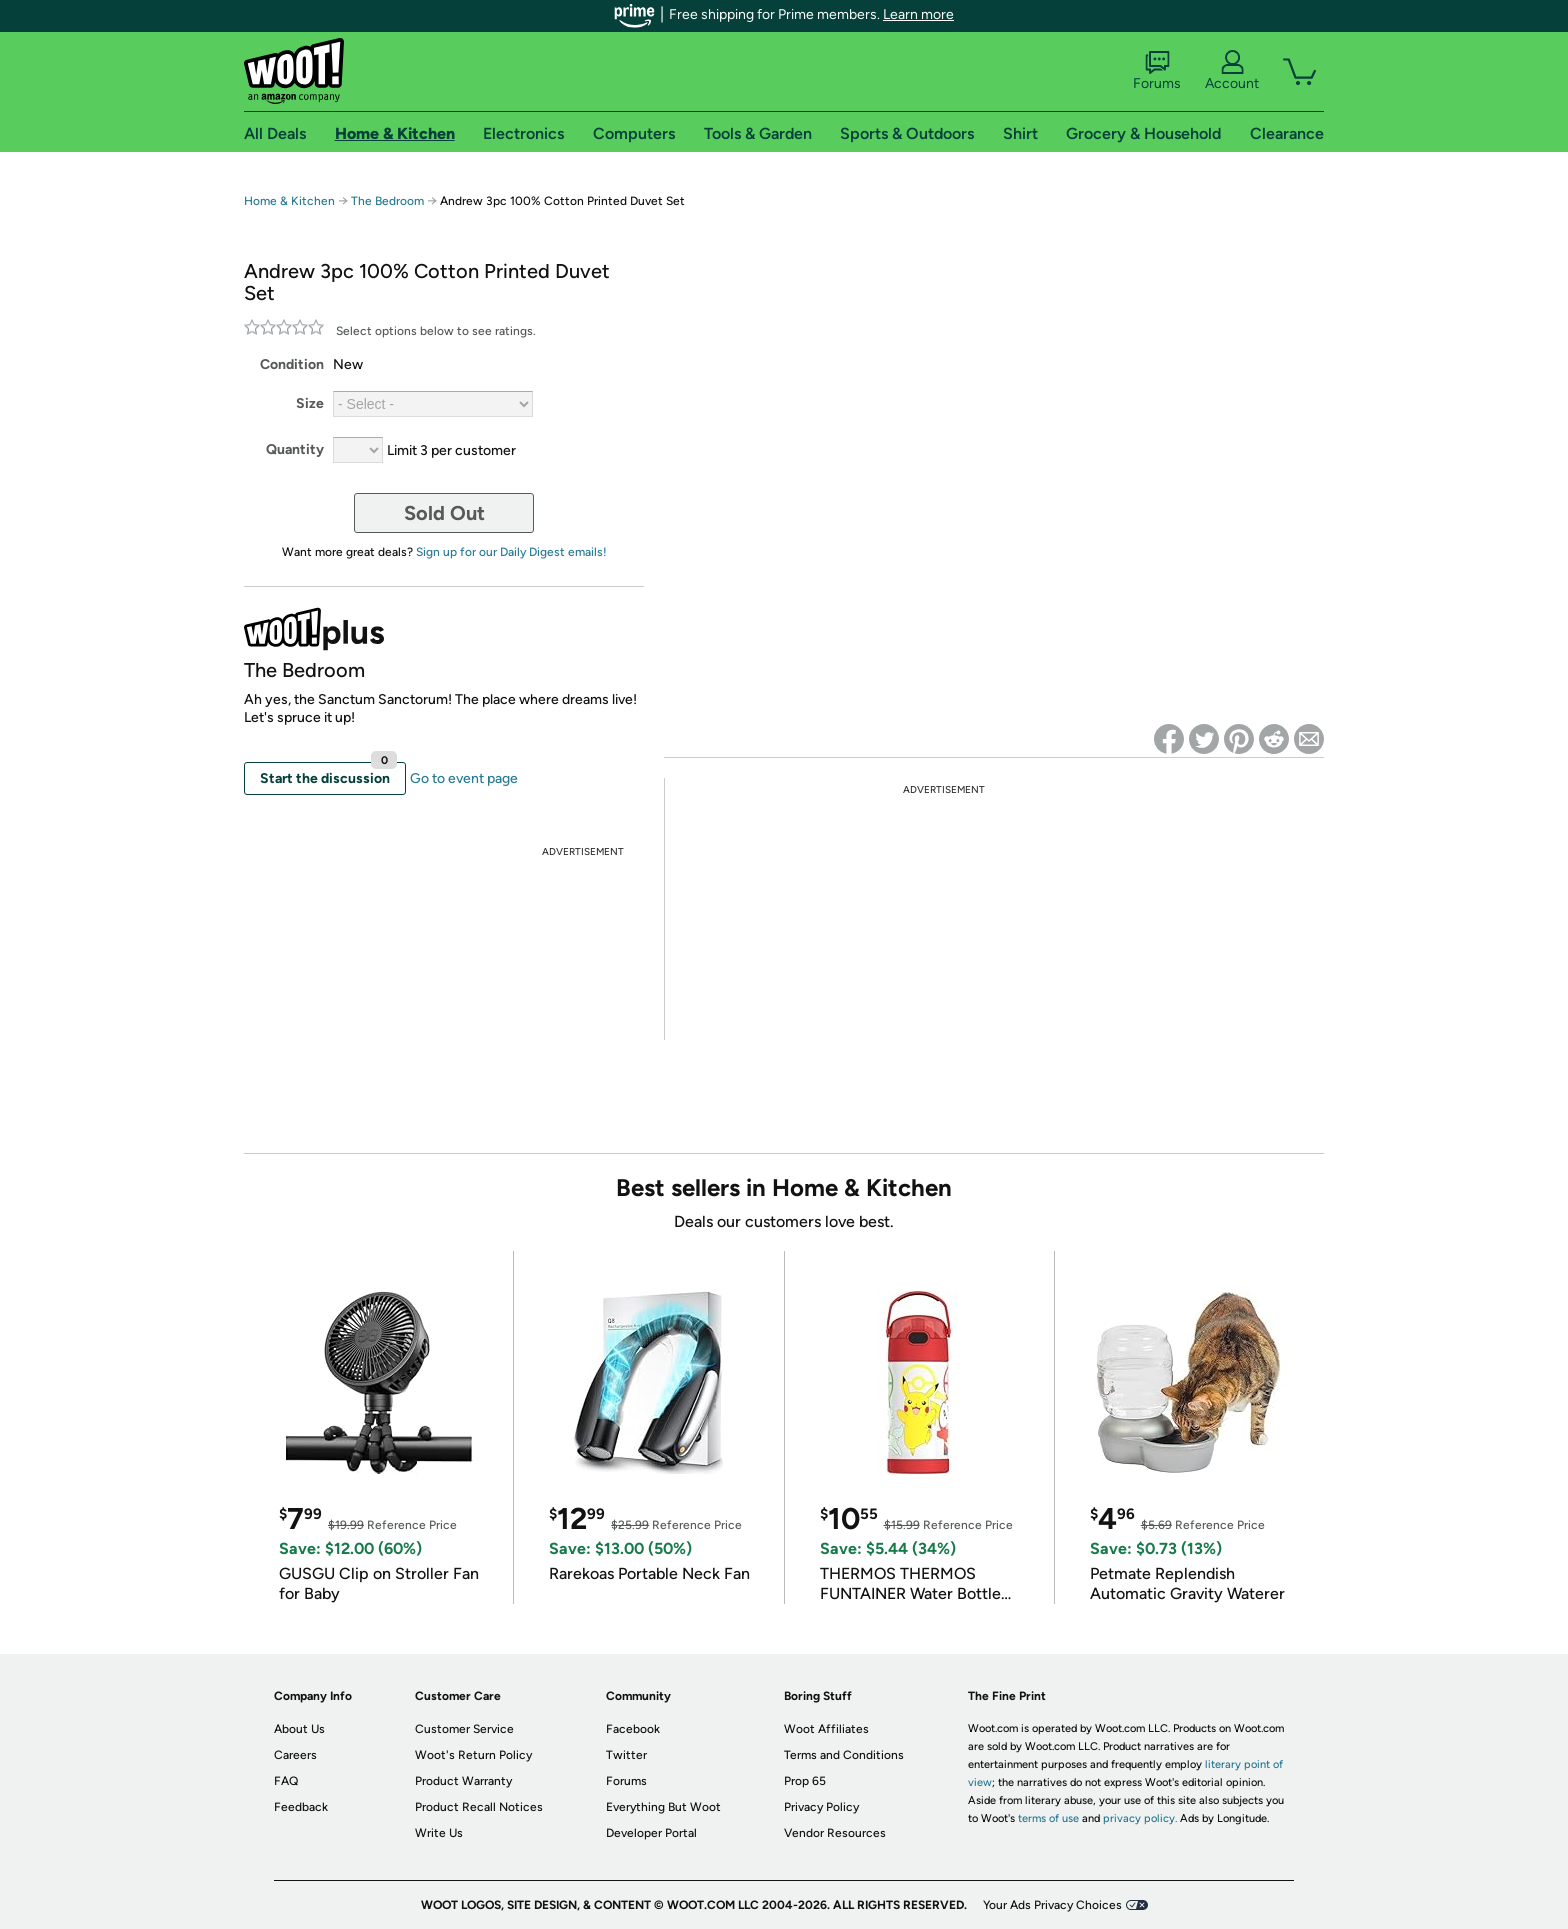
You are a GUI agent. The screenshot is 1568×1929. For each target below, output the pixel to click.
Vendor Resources (835, 1833)
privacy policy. (1140, 1818)
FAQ (286, 1781)
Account (1232, 71)
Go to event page (464, 778)
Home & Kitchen (289, 201)
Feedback (301, 1807)
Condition (292, 364)
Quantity (295, 449)
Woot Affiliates (826, 1729)
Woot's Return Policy (473, 1755)
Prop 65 (805, 1781)
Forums (1157, 71)
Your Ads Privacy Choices (1052, 1905)
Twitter (626, 1755)
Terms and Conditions (844, 1755)
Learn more (918, 14)
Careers (295, 1755)
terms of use (1048, 1818)
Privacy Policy (821, 1807)
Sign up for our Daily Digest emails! (511, 552)
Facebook (633, 1729)
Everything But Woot (663, 1807)
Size (310, 403)
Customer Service (464, 1729)
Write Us (439, 1833)
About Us (299, 1729)
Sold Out (444, 513)
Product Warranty (463, 1781)
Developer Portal (651, 1833)
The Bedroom (387, 201)
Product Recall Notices (479, 1807)
